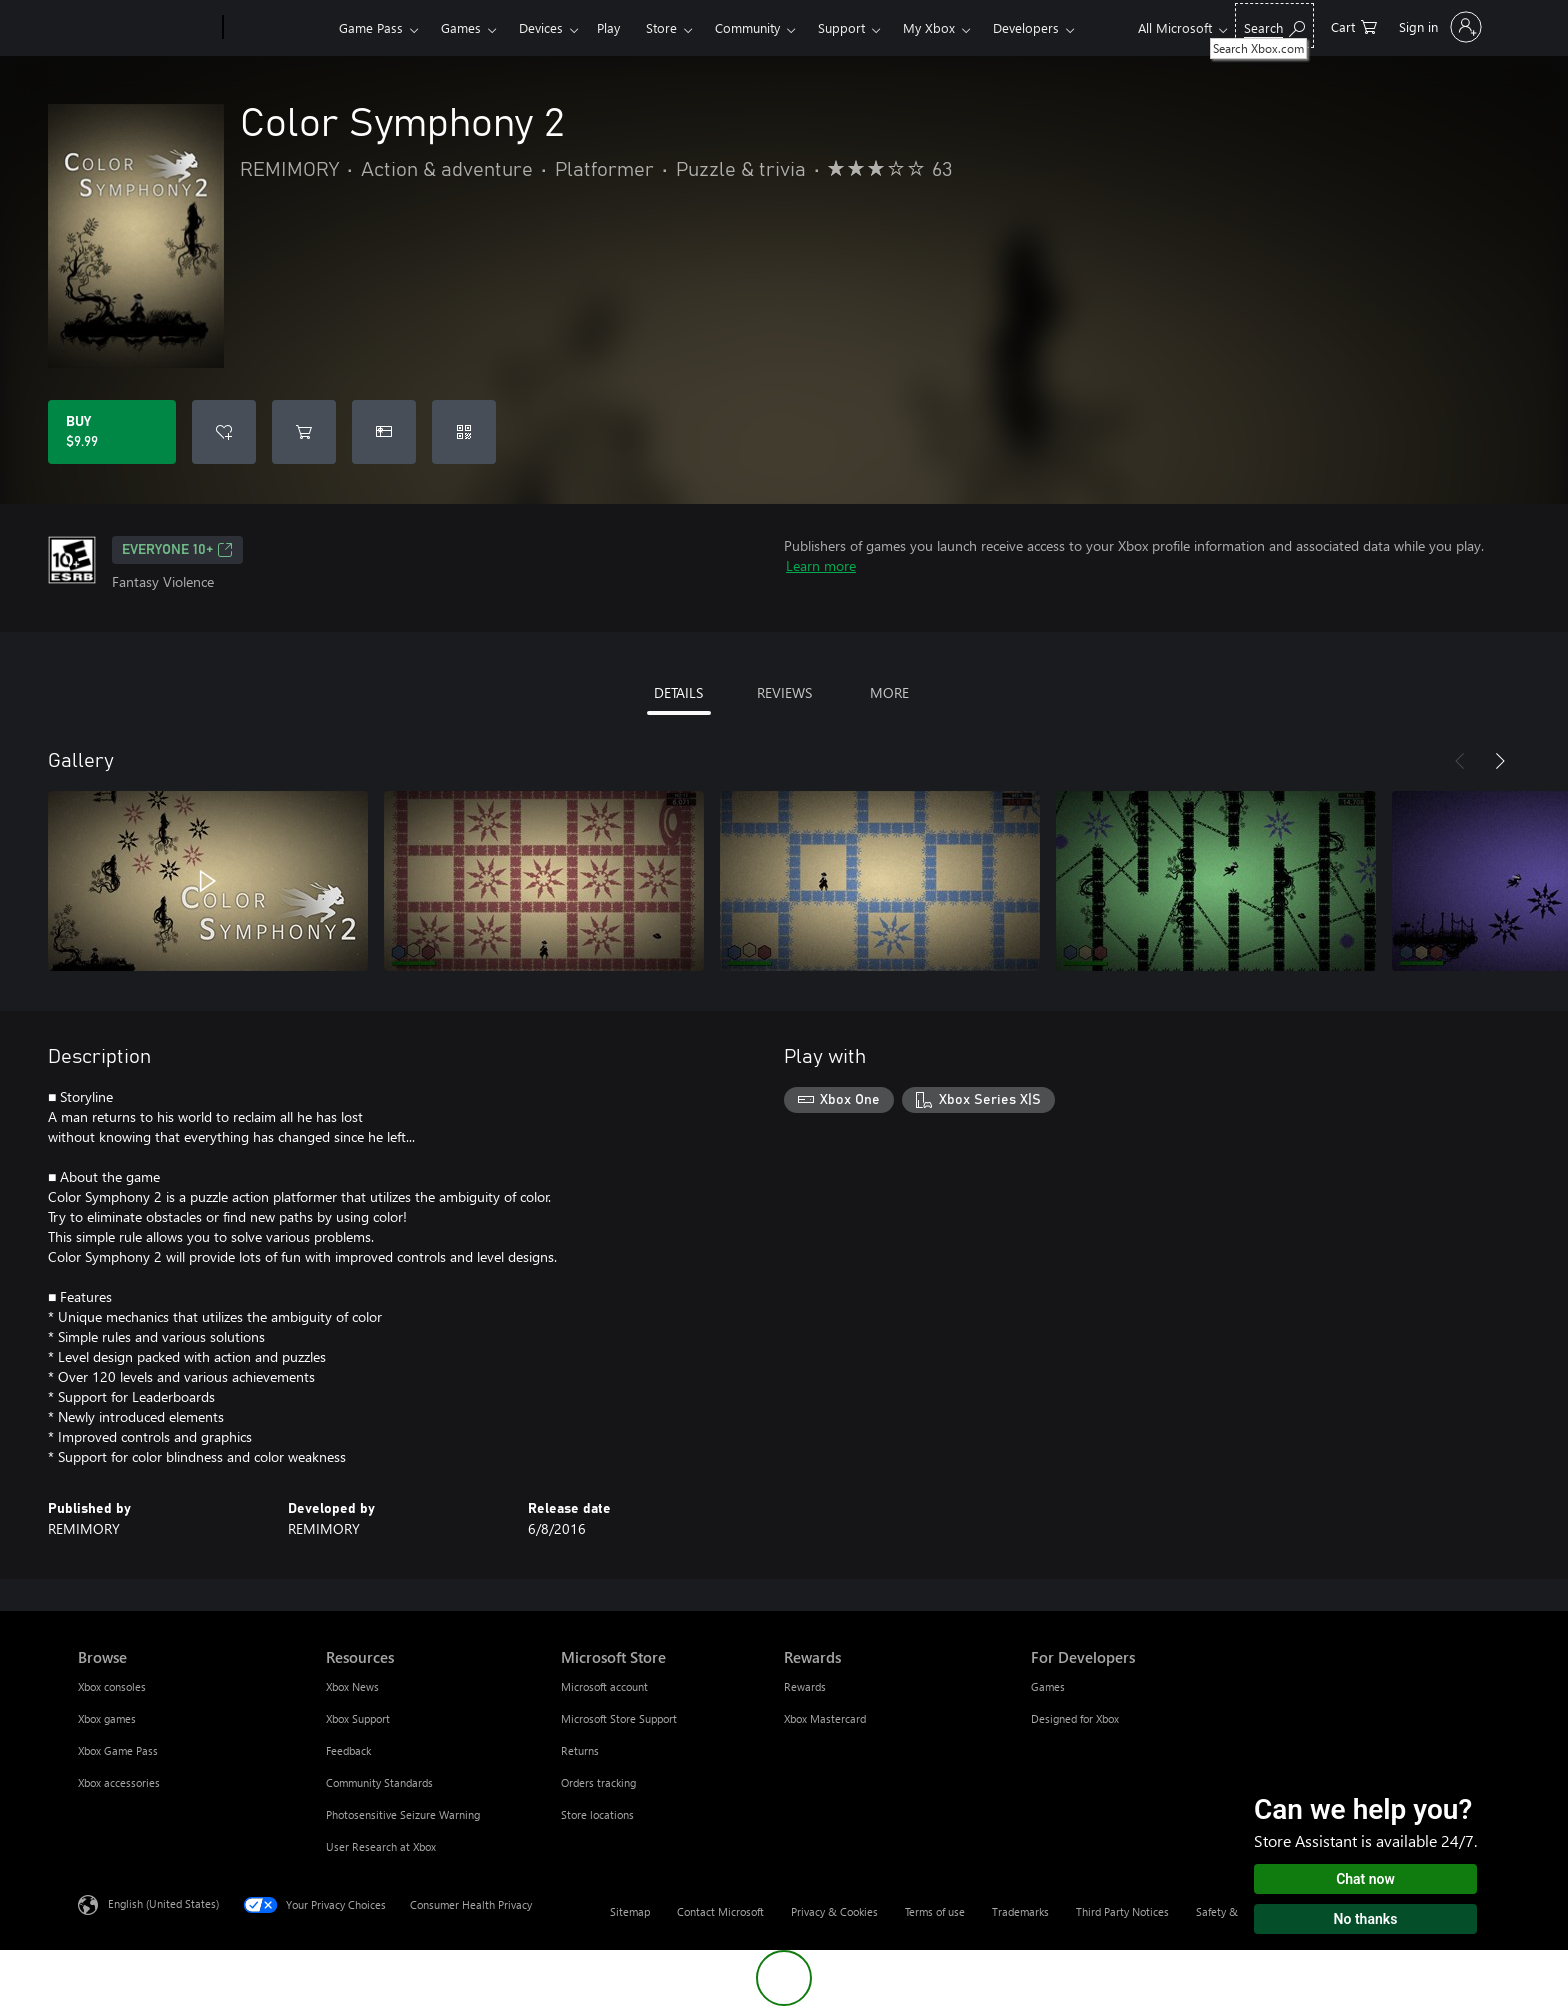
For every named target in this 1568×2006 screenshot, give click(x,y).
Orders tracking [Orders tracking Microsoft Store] (598, 1782)
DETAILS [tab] (678, 692)
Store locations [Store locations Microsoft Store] (597, 1814)
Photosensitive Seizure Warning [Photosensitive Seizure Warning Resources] (403, 1814)
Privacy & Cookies (834, 1911)
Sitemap (630, 1911)
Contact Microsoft (720, 1911)
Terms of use (935, 1911)
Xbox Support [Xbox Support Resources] (358, 1718)
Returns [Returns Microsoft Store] (580, 1750)
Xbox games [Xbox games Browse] (107, 1718)
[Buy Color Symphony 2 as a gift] (384, 432)
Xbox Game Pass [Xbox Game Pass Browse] (118, 1750)
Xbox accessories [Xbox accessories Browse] (119, 1782)
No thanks (1366, 1919)
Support (841, 27)
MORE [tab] (889, 692)
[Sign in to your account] (1438, 27)
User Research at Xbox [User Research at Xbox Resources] (381, 1846)
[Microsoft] (146, 28)
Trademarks (1020, 1911)
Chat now (1365, 1879)
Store (661, 27)
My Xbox (929, 27)
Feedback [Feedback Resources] (348, 1750)
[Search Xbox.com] (1274, 25)
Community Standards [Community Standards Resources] (379, 1782)
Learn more (821, 565)
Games (461, 27)
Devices (541, 27)
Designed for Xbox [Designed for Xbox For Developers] (1075, 1718)
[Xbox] (278, 28)
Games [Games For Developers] (1048, 1686)
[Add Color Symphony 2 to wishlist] (224, 432)
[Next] (1500, 761)
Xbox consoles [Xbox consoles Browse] (112, 1686)
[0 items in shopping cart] (1354, 25)
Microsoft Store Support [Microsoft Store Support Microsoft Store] (619, 1718)
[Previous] (1460, 761)
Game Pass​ (371, 27)
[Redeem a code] (464, 432)
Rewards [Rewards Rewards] (805, 1686)
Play (608, 27)
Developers (1026, 27)
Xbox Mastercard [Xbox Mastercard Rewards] (825, 1718)
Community (747, 27)
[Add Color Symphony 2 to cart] (304, 432)
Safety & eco (1227, 1911)
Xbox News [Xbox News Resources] (352, 1686)
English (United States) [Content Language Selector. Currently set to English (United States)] (163, 1903)
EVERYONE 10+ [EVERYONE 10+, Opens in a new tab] (177, 550)
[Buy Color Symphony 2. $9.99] (112, 432)
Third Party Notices (1122, 1911)
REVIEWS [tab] (784, 692)
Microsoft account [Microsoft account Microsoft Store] (604, 1686)
